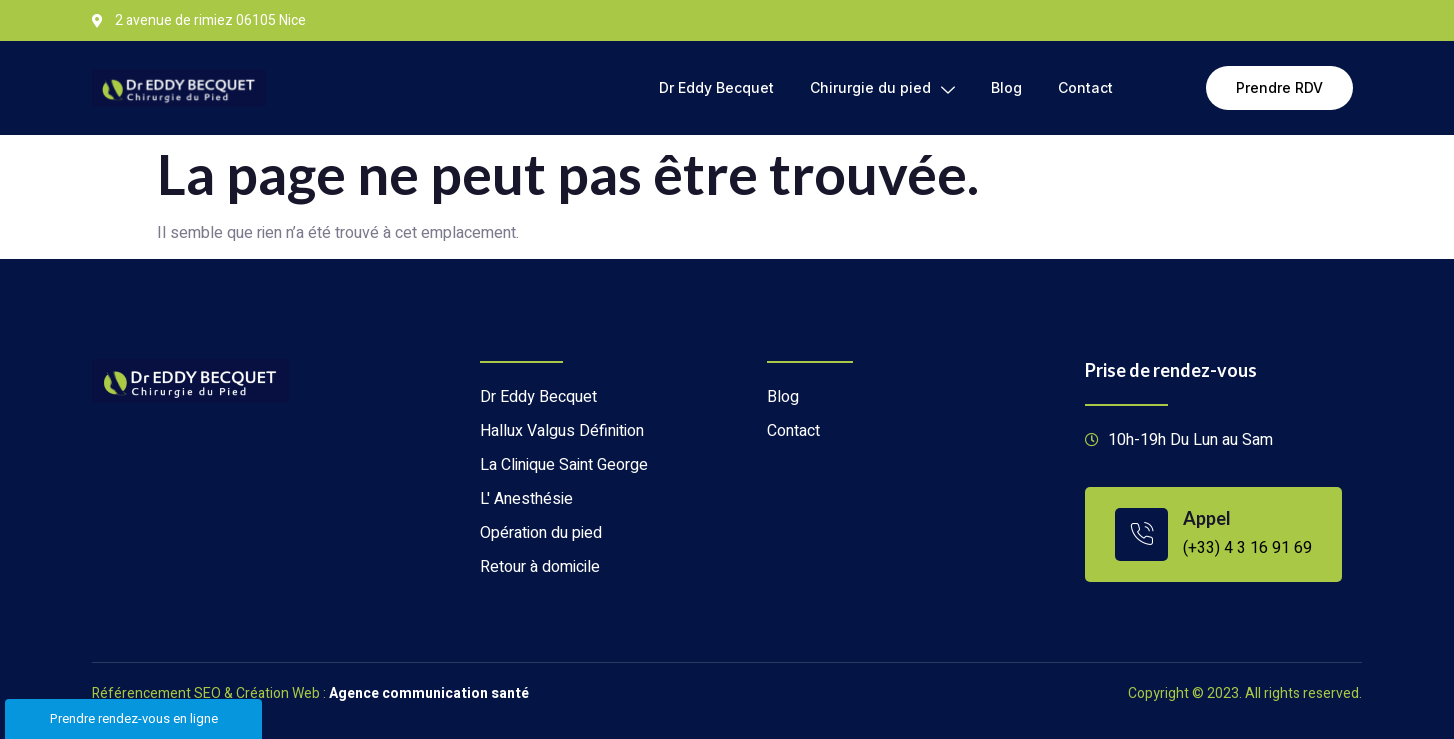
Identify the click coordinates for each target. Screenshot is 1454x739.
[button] (1279, 88)
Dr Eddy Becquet (716, 87)
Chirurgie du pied (882, 88)
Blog (1006, 87)
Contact (1085, 87)
